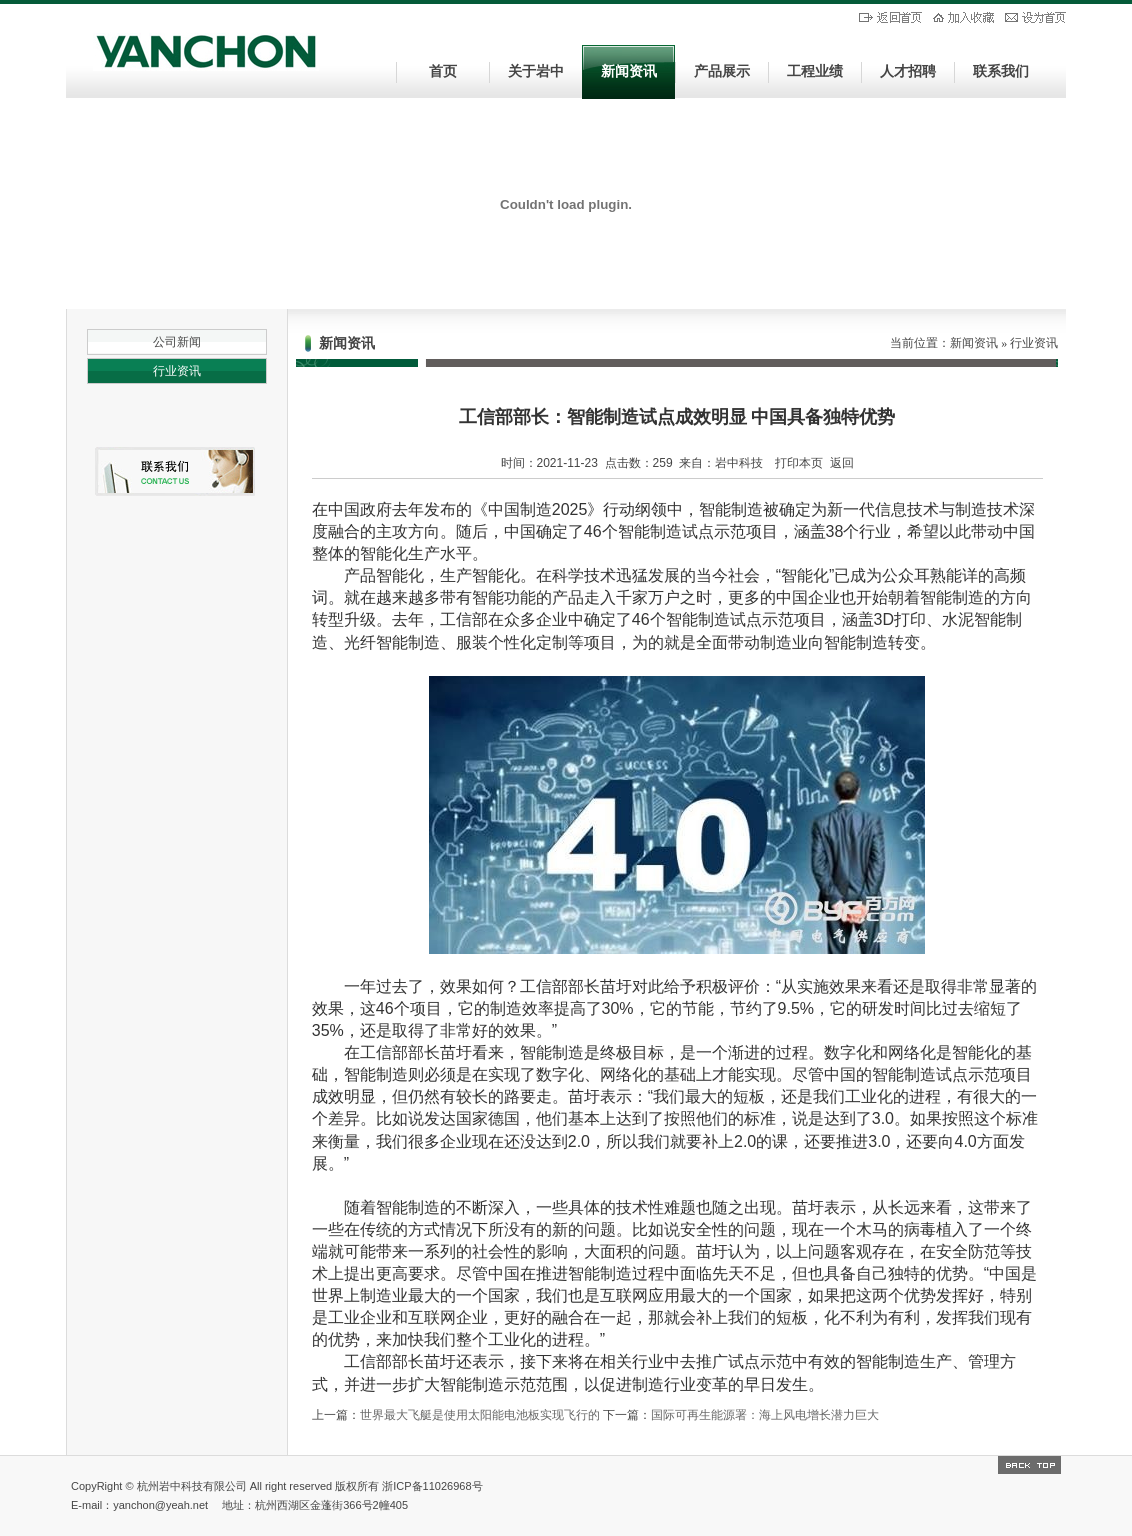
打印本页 (799, 463)
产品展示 (722, 71)
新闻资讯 (629, 71)
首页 (443, 71)
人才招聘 (908, 71)
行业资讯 (177, 371)
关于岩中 (536, 71)
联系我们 (1001, 71)
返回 (842, 463)
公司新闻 (177, 342)
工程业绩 (815, 71)
